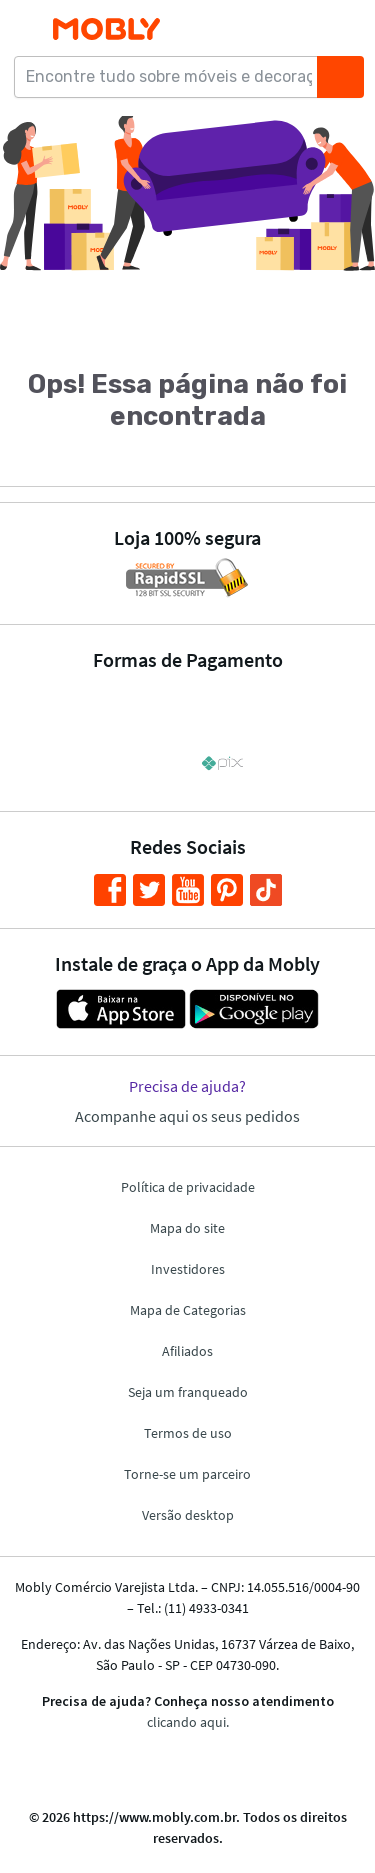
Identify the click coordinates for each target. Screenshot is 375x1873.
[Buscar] (340, 77)
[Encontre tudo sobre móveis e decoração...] (172, 77)
